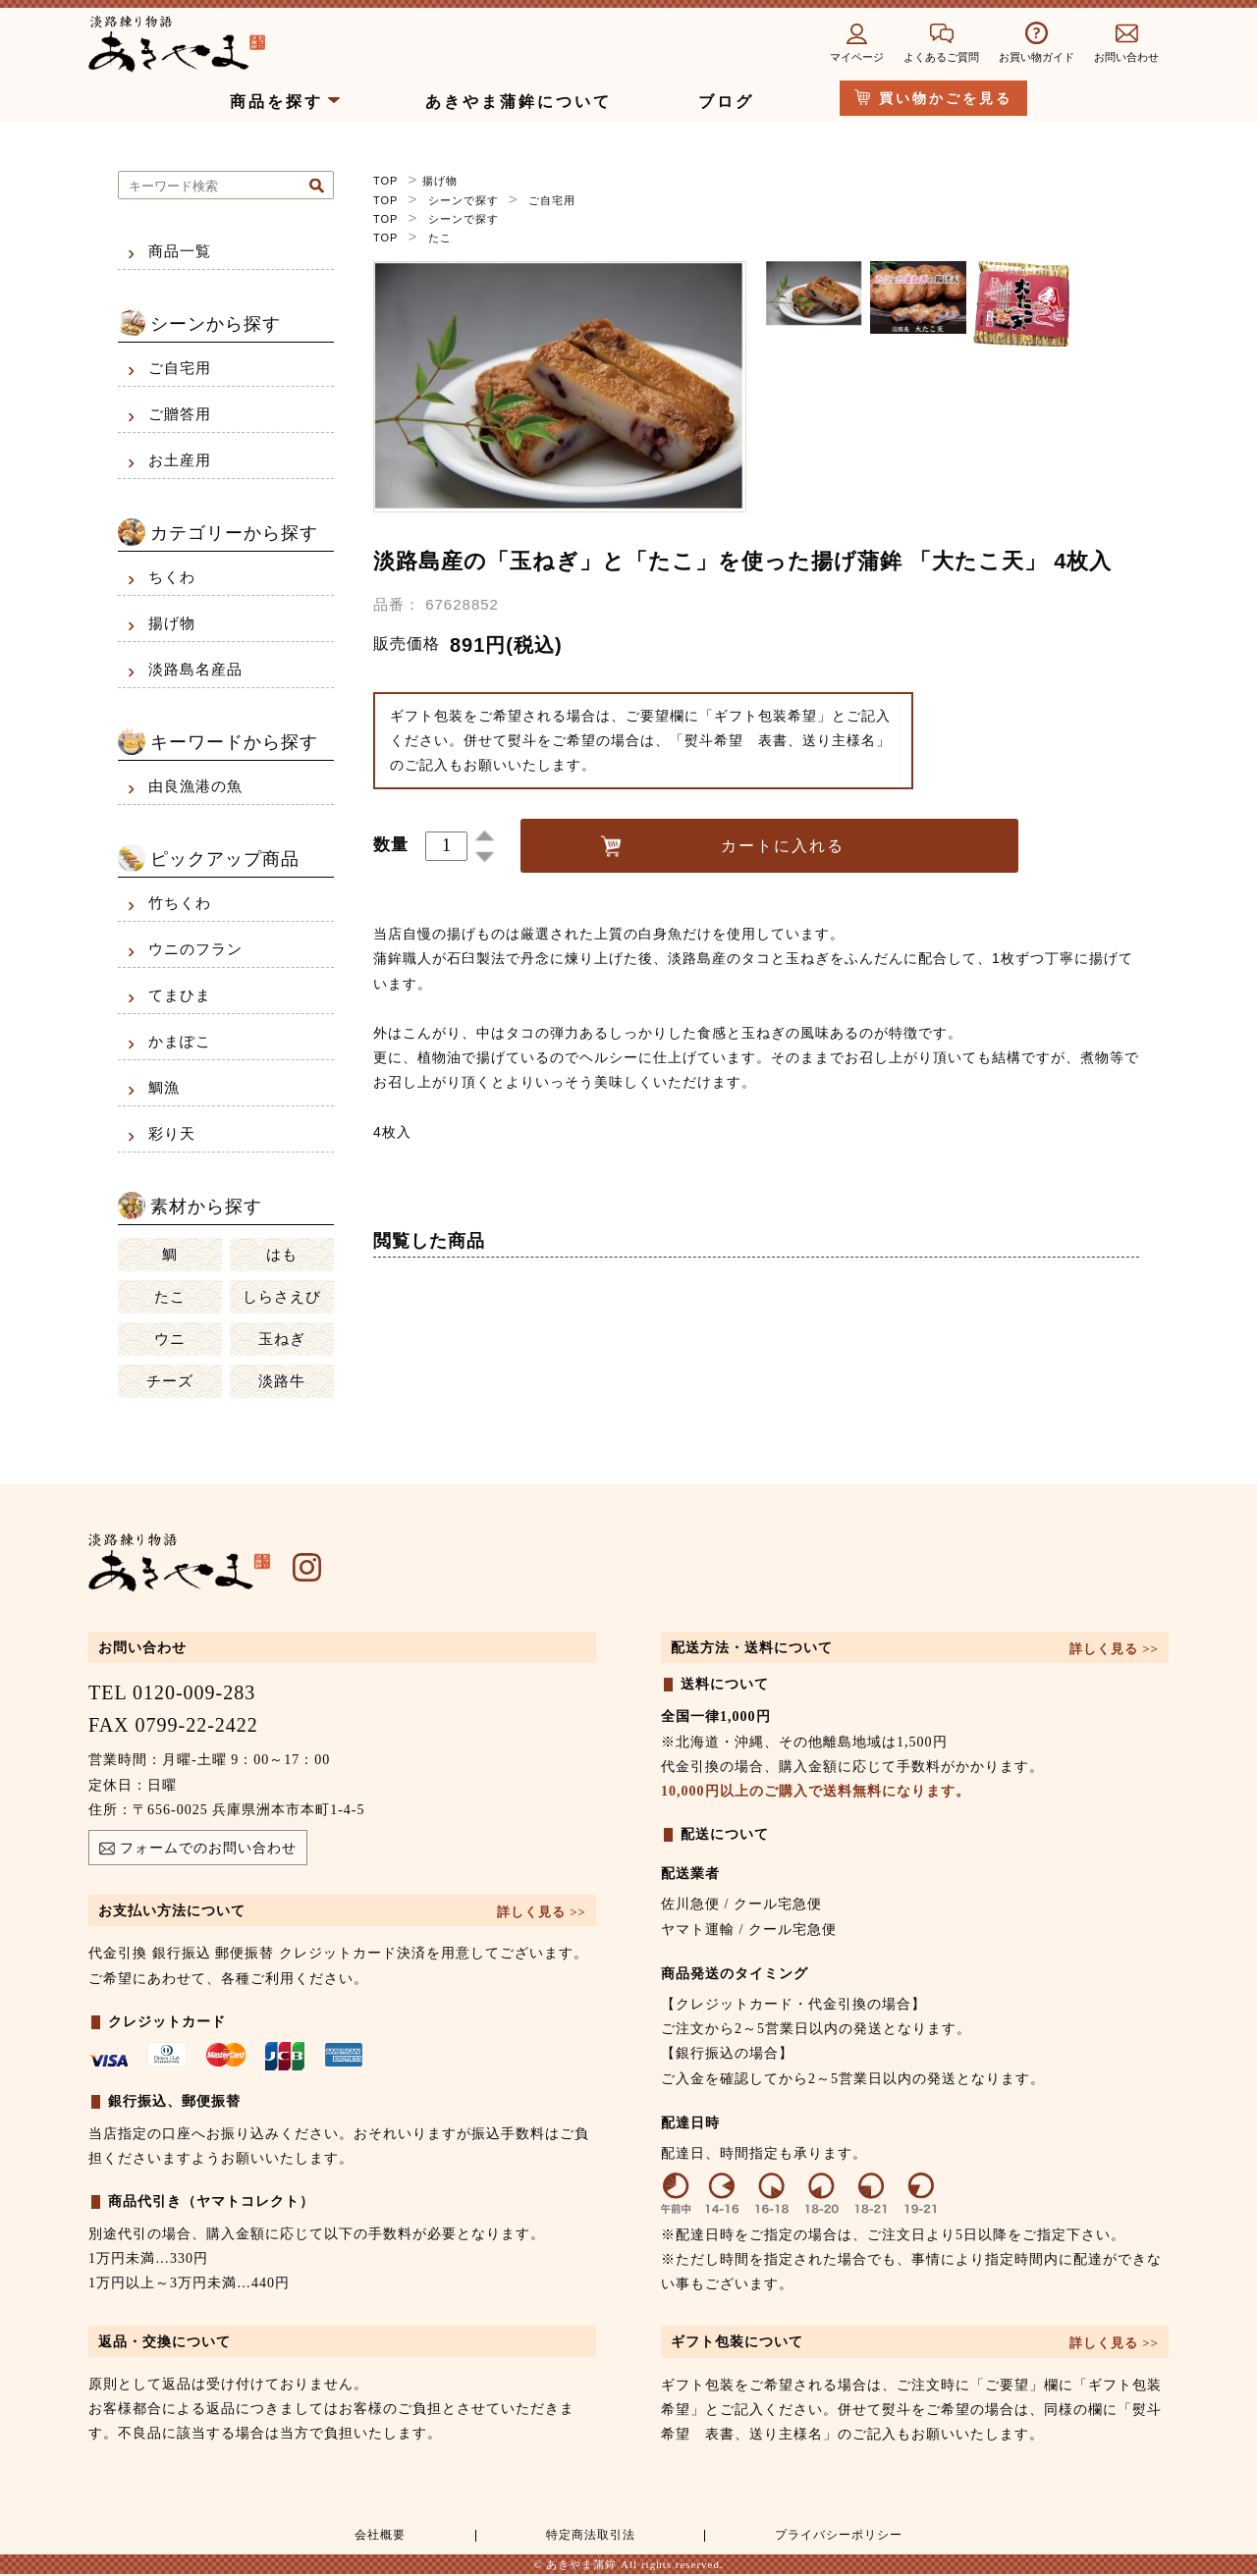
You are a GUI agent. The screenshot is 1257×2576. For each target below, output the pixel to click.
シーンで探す (463, 199)
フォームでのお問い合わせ (198, 1850)
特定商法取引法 (584, 2537)
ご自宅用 (551, 199)
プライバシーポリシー (835, 2537)
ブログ (726, 101)
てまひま (179, 995)
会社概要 (377, 2537)
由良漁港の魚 (195, 786)
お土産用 (179, 460)
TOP (385, 181)
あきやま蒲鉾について (518, 101)
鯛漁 (164, 1088)
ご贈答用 (179, 414)
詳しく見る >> (541, 1912)
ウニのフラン (195, 949)
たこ (440, 236)
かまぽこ (179, 1041)
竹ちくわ (179, 903)
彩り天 (171, 1134)
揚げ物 (440, 181)
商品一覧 (179, 251)
